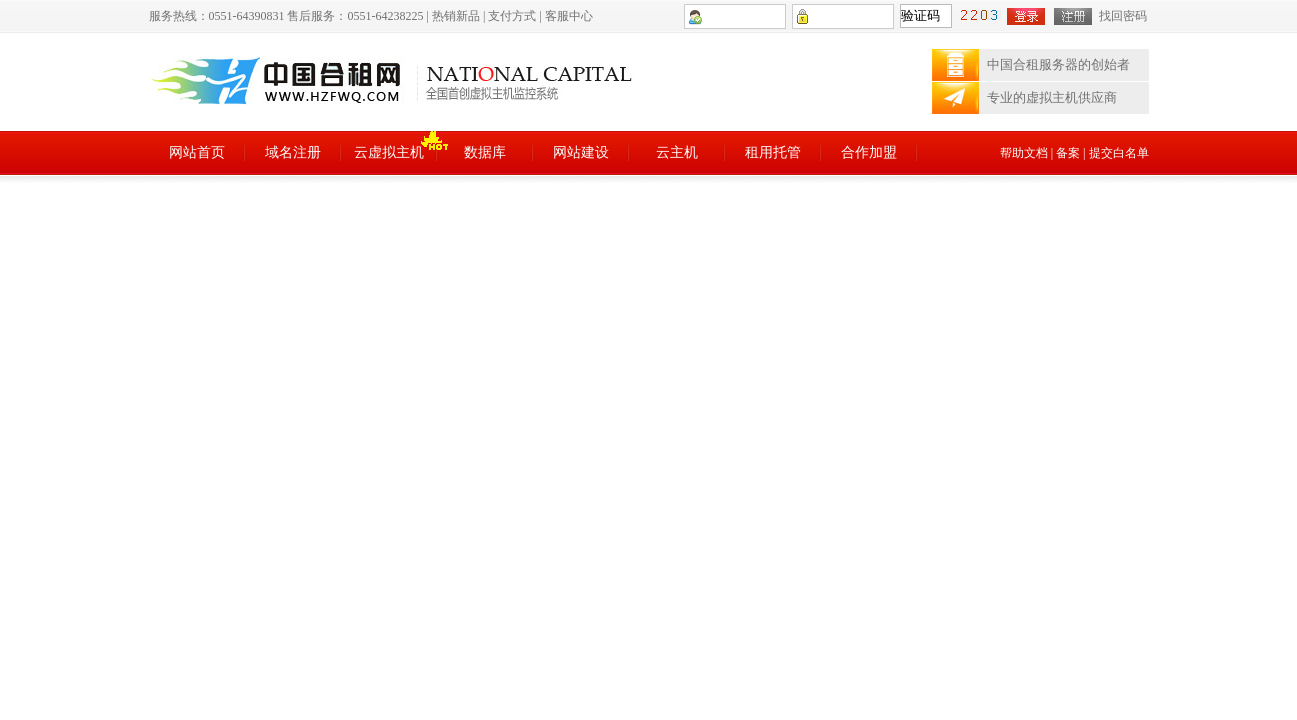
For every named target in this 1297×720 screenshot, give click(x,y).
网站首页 (197, 152)
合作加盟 (869, 152)
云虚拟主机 (389, 152)
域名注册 (293, 152)
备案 (1068, 153)
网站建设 (581, 152)
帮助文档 (1024, 153)
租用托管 (773, 152)
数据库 (485, 152)
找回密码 (1123, 16)
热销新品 (456, 16)
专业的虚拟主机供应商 (1052, 97)
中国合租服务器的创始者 (1058, 64)
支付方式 (512, 16)
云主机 (677, 152)
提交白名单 (1119, 153)
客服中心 (569, 16)
